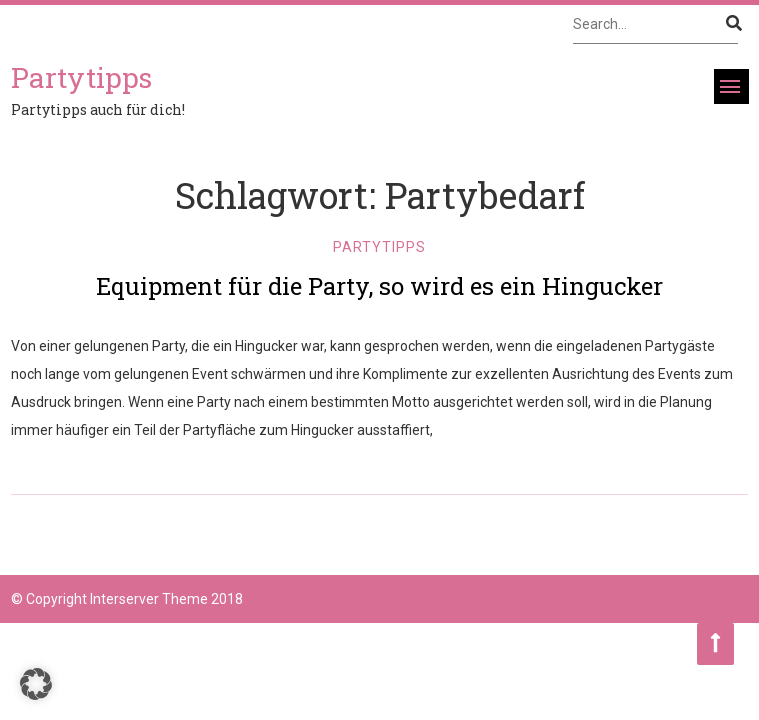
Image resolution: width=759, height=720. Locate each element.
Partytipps (379, 247)
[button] (36, 684)
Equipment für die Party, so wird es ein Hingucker (379, 286)
